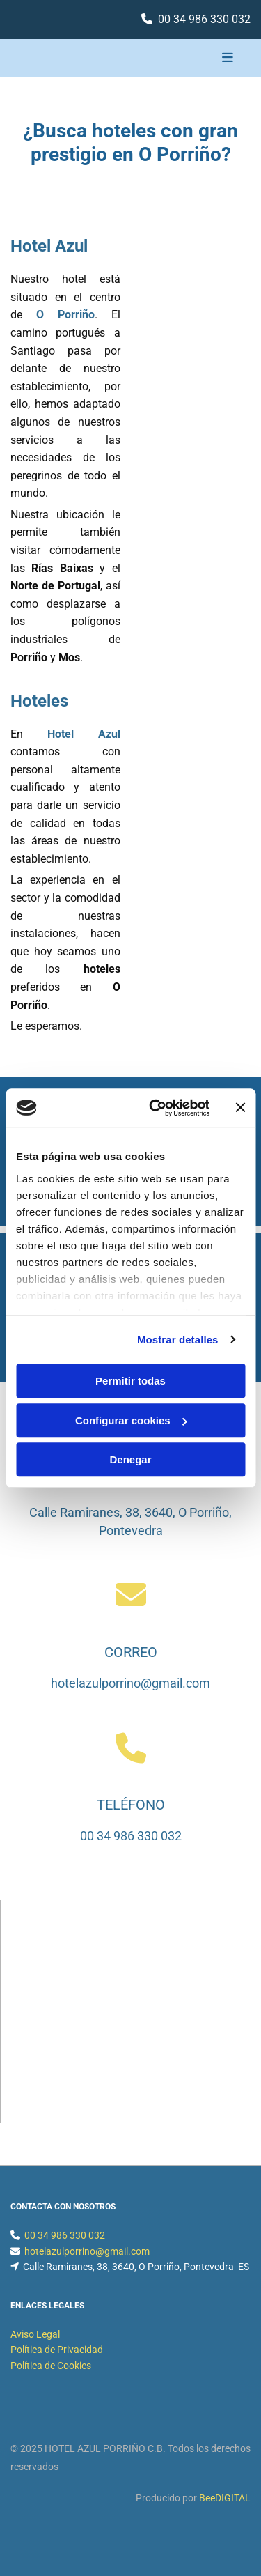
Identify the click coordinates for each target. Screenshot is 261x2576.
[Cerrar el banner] (240, 1108)
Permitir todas (130, 1381)
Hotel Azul (83, 734)
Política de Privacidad (56, 2349)
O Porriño (65, 314)
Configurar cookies (131, 1420)
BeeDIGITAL (225, 2498)
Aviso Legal (35, 2334)
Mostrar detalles (178, 1339)
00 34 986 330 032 (204, 19)
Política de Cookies (50, 2365)
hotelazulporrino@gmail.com (130, 1683)
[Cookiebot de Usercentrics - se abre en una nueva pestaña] (155, 1108)
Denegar (130, 1459)
